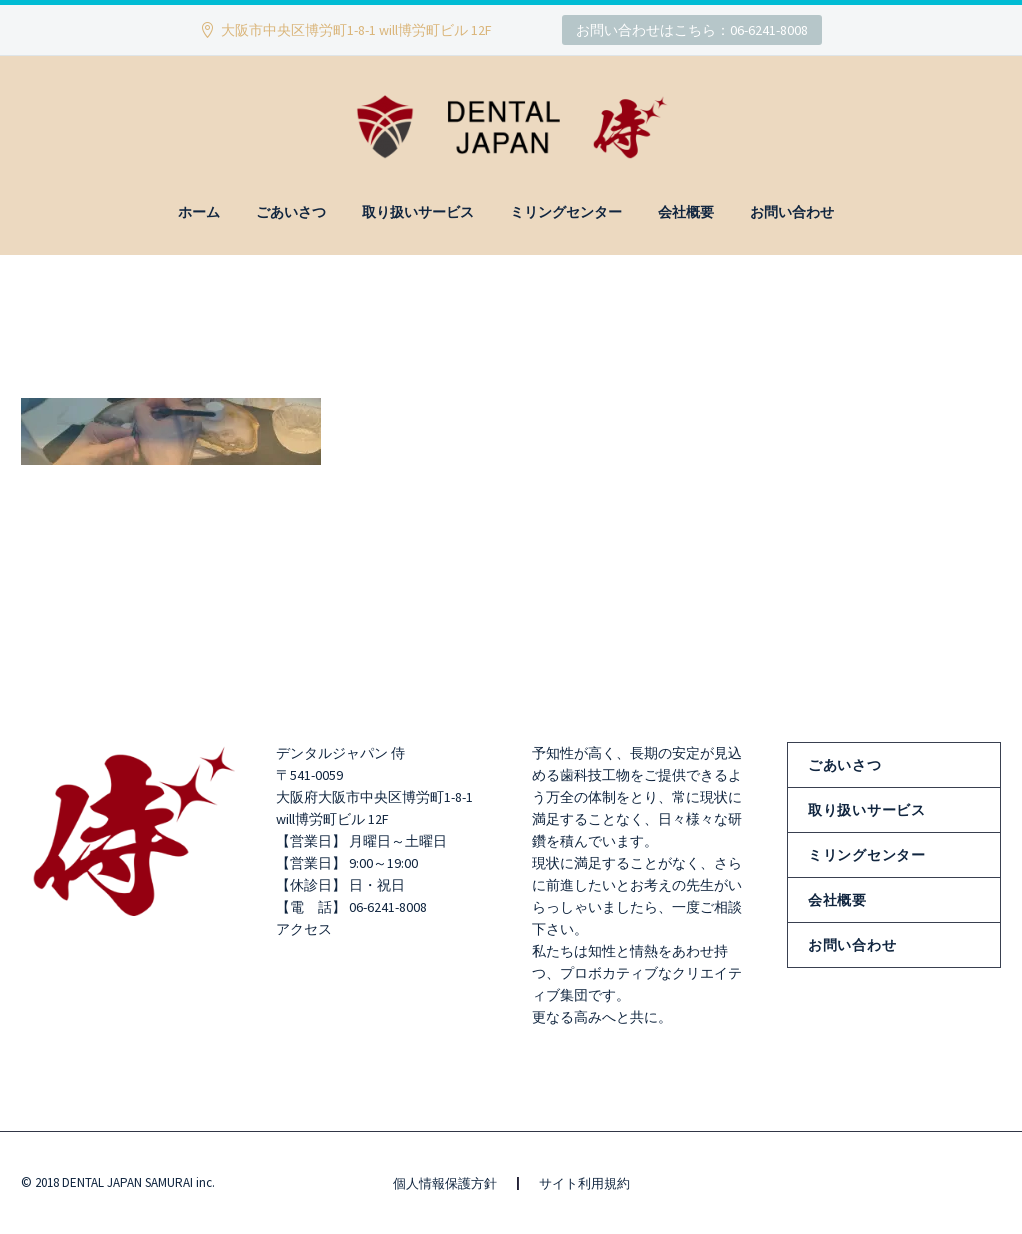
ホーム (199, 212)
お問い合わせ (792, 212)
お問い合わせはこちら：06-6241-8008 (692, 30)
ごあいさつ (291, 212)
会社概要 (686, 212)
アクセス (304, 929)
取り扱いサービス (418, 212)
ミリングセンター (566, 212)
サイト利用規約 (584, 1183)
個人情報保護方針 (445, 1183)
